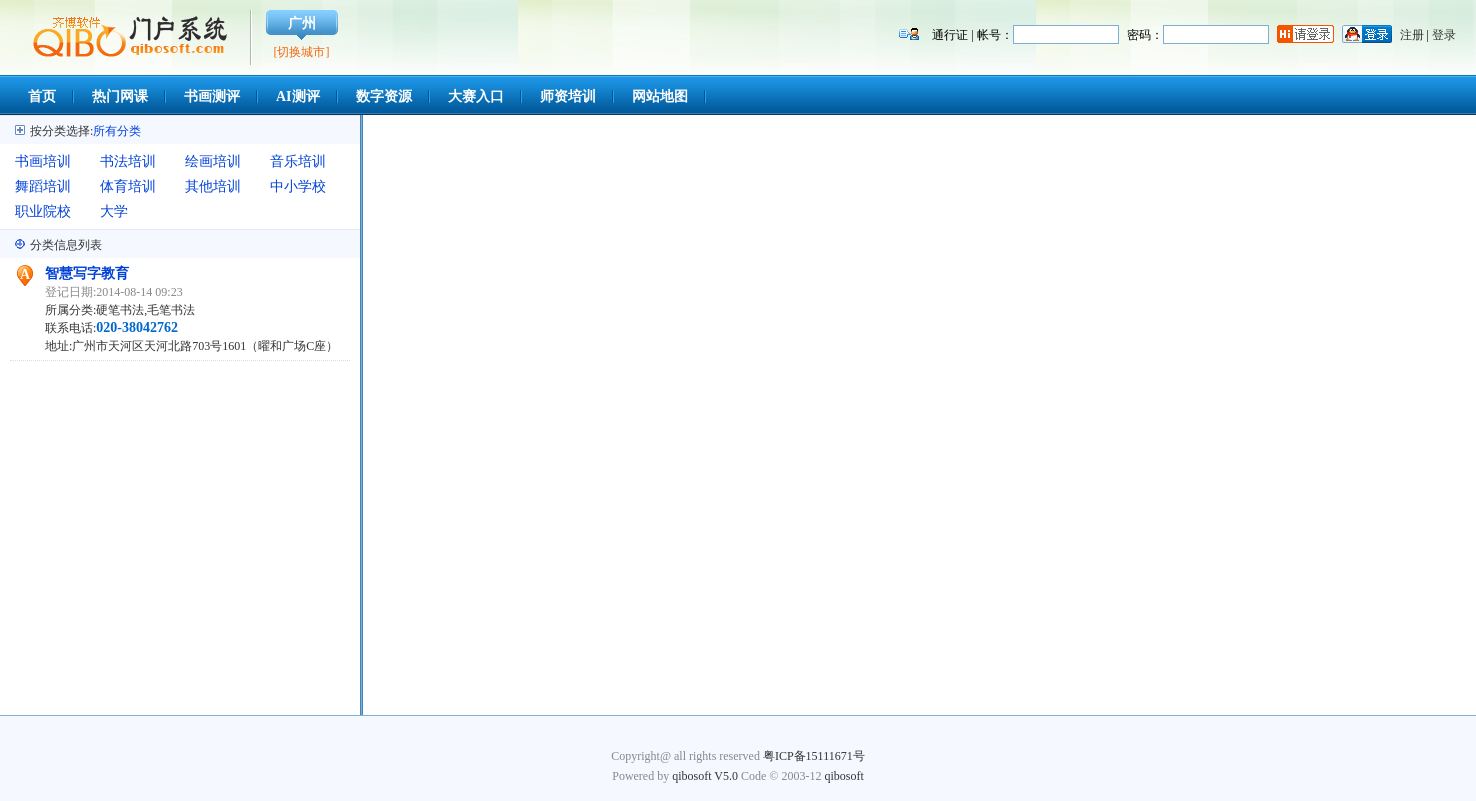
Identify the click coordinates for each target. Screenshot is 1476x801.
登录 (1444, 35)
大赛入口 (476, 96)
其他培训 (213, 186)
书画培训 (43, 161)
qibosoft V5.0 (705, 776)
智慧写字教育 (87, 273)
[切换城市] (302, 52)
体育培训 (128, 186)
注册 (1412, 35)
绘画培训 (213, 161)
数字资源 (384, 96)
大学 (114, 211)
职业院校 (43, 211)
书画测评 (212, 96)
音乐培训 (298, 161)
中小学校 (298, 186)
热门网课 (120, 96)
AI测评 (298, 96)
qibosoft (843, 776)
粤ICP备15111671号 (814, 756)
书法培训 (128, 161)
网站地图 (660, 96)
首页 (42, 96)
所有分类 (117, 131)
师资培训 (568, 96)
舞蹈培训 (43, 186)
